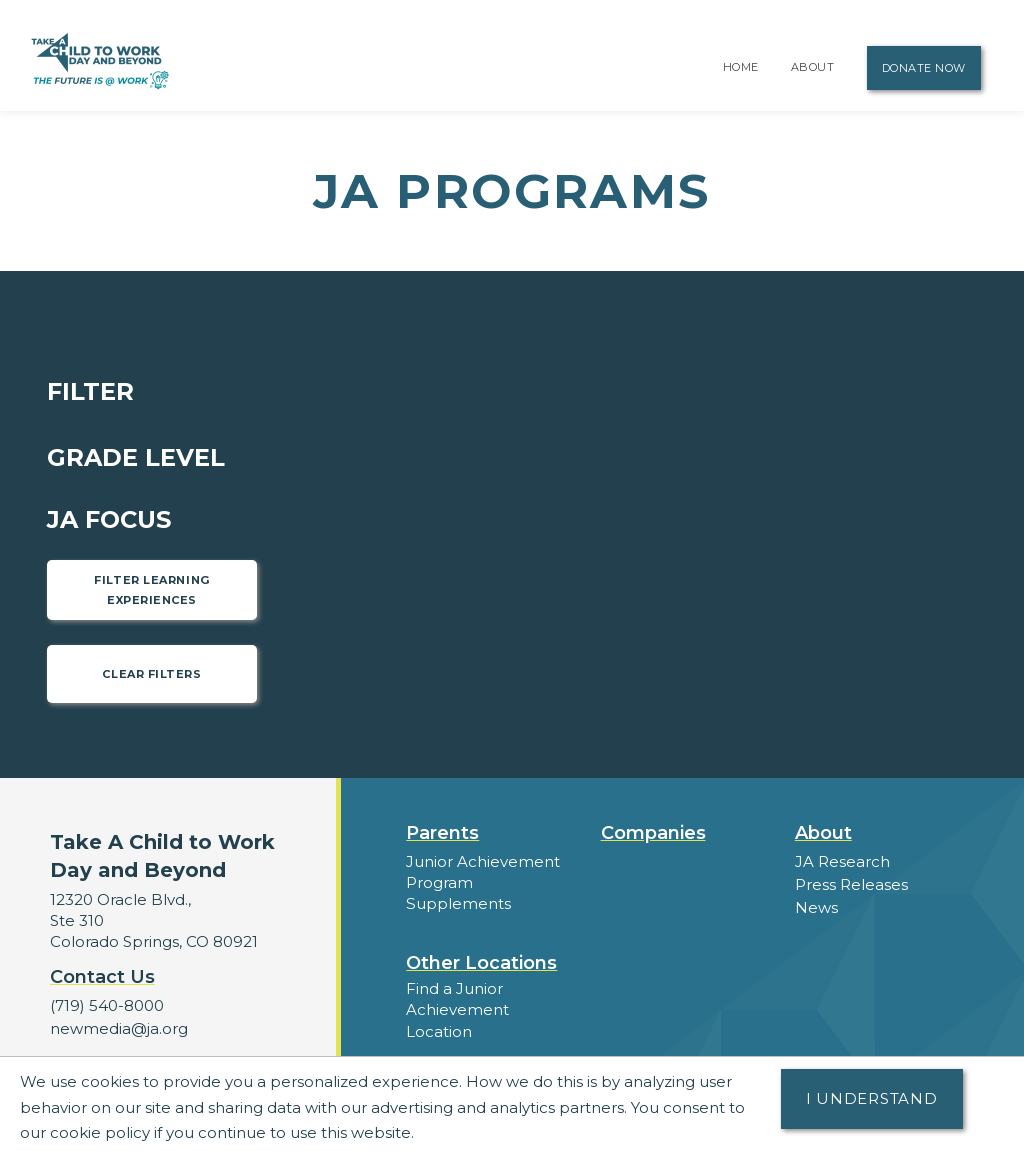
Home (741, 67)
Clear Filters (151, 674)
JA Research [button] (842, 861)
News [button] (816, 907)
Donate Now (924, 68)
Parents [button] (442, 833)
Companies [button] (653, 833)
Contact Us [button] (102, 977)
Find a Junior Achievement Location (457, 1009)
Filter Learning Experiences (151, 590)
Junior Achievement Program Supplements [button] (483, 882)
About (813, 67)
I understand (872, 1098)
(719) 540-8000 (107, 1005)
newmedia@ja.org (119, 1028)
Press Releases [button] (851, 884)
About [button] (823, 833)
